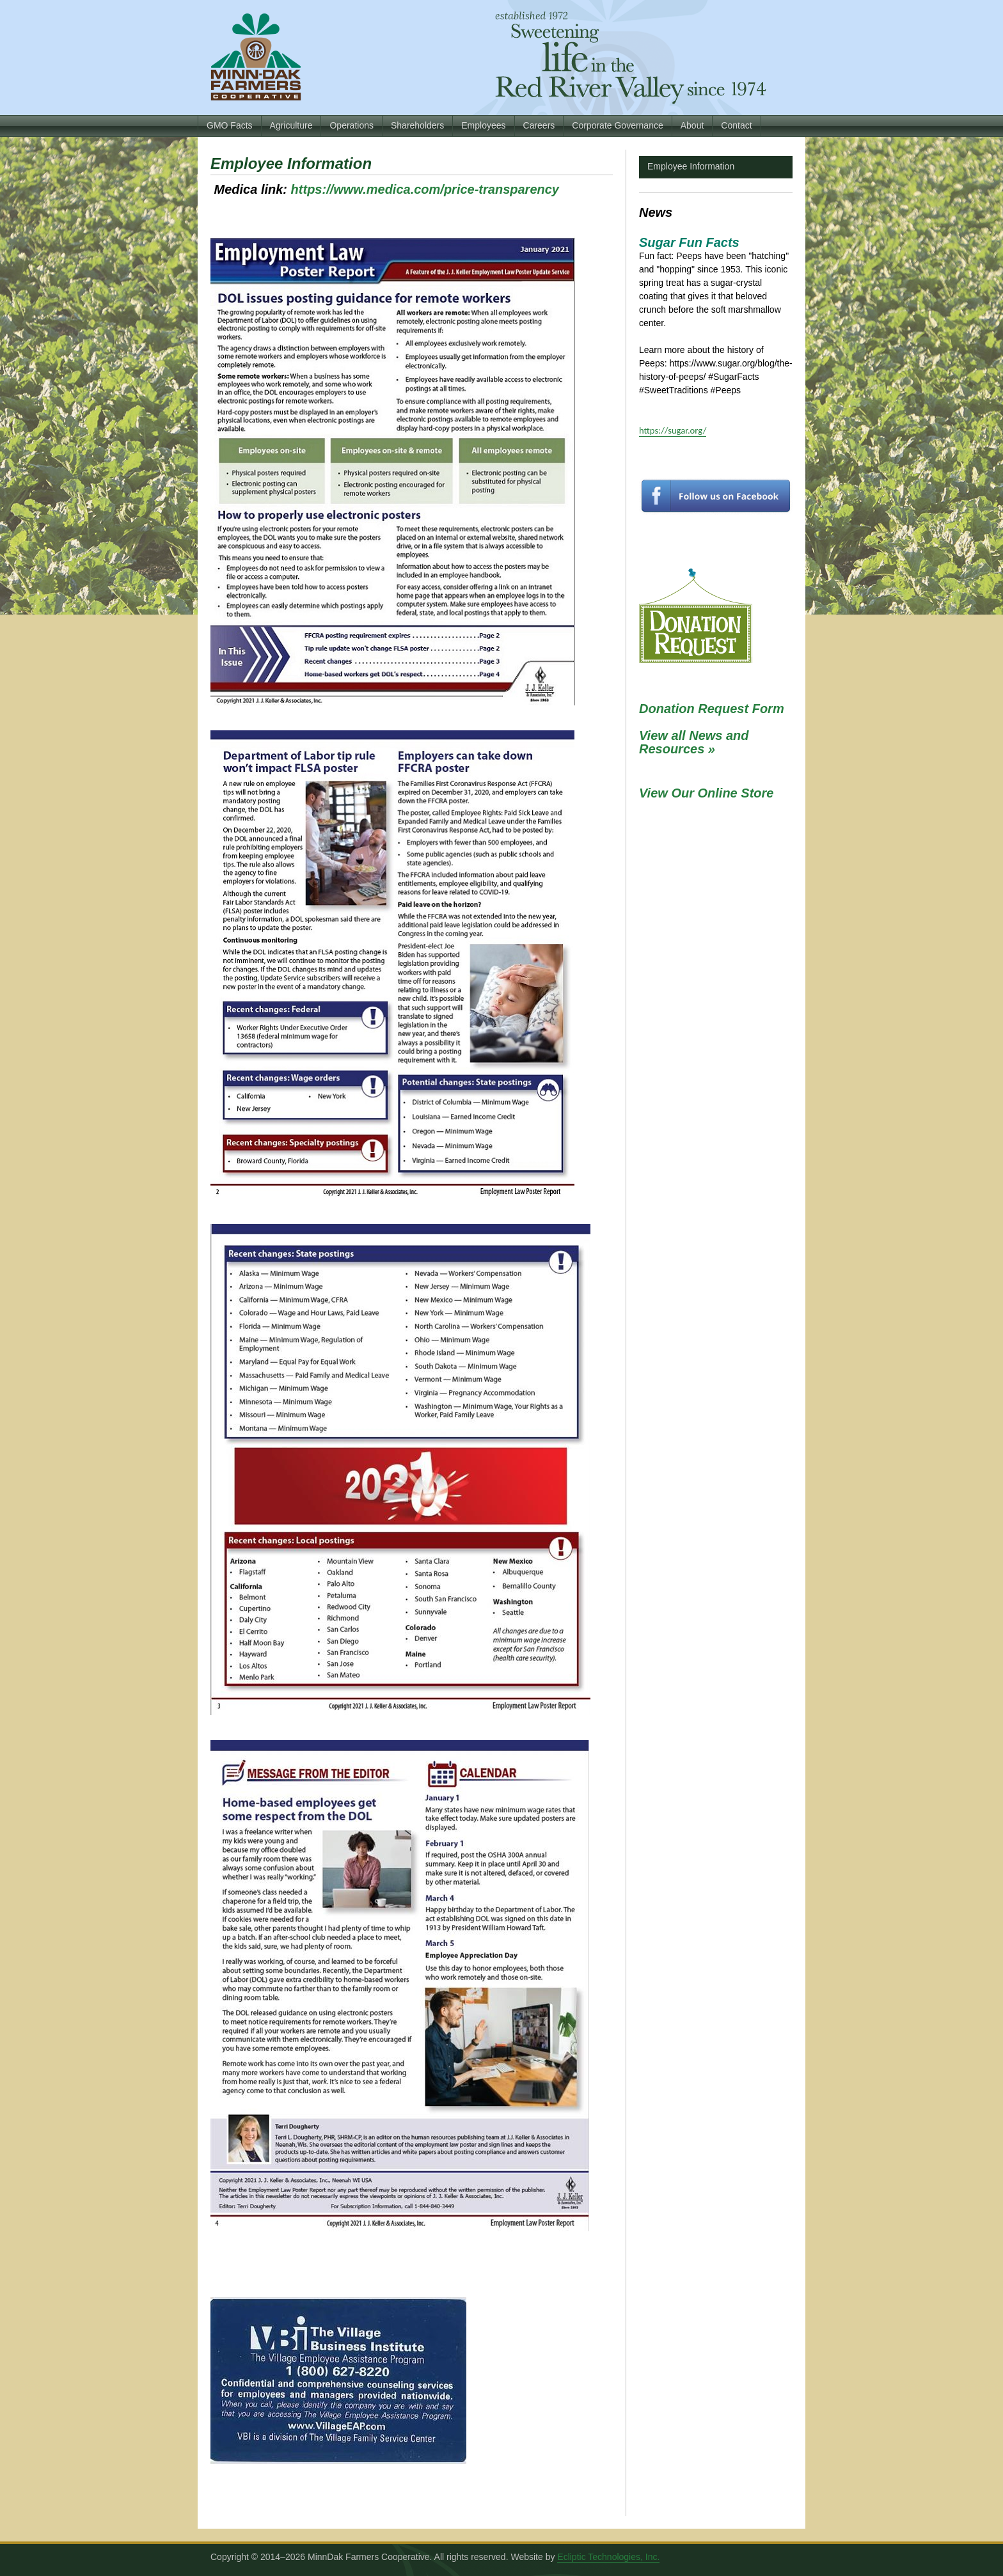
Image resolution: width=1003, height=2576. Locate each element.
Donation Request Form (711, 709)
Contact (736, 125)
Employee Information (690, 166)
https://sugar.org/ (672, 430)
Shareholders (417, 125)
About (692, 125)
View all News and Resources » (694, 742)
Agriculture (291, 125)
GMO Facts (230, 125)
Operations (351, 125)
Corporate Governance (617, 125)
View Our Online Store (706, 793)
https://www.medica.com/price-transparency (425, 189)
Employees (483, 125)
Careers (539, 125)
